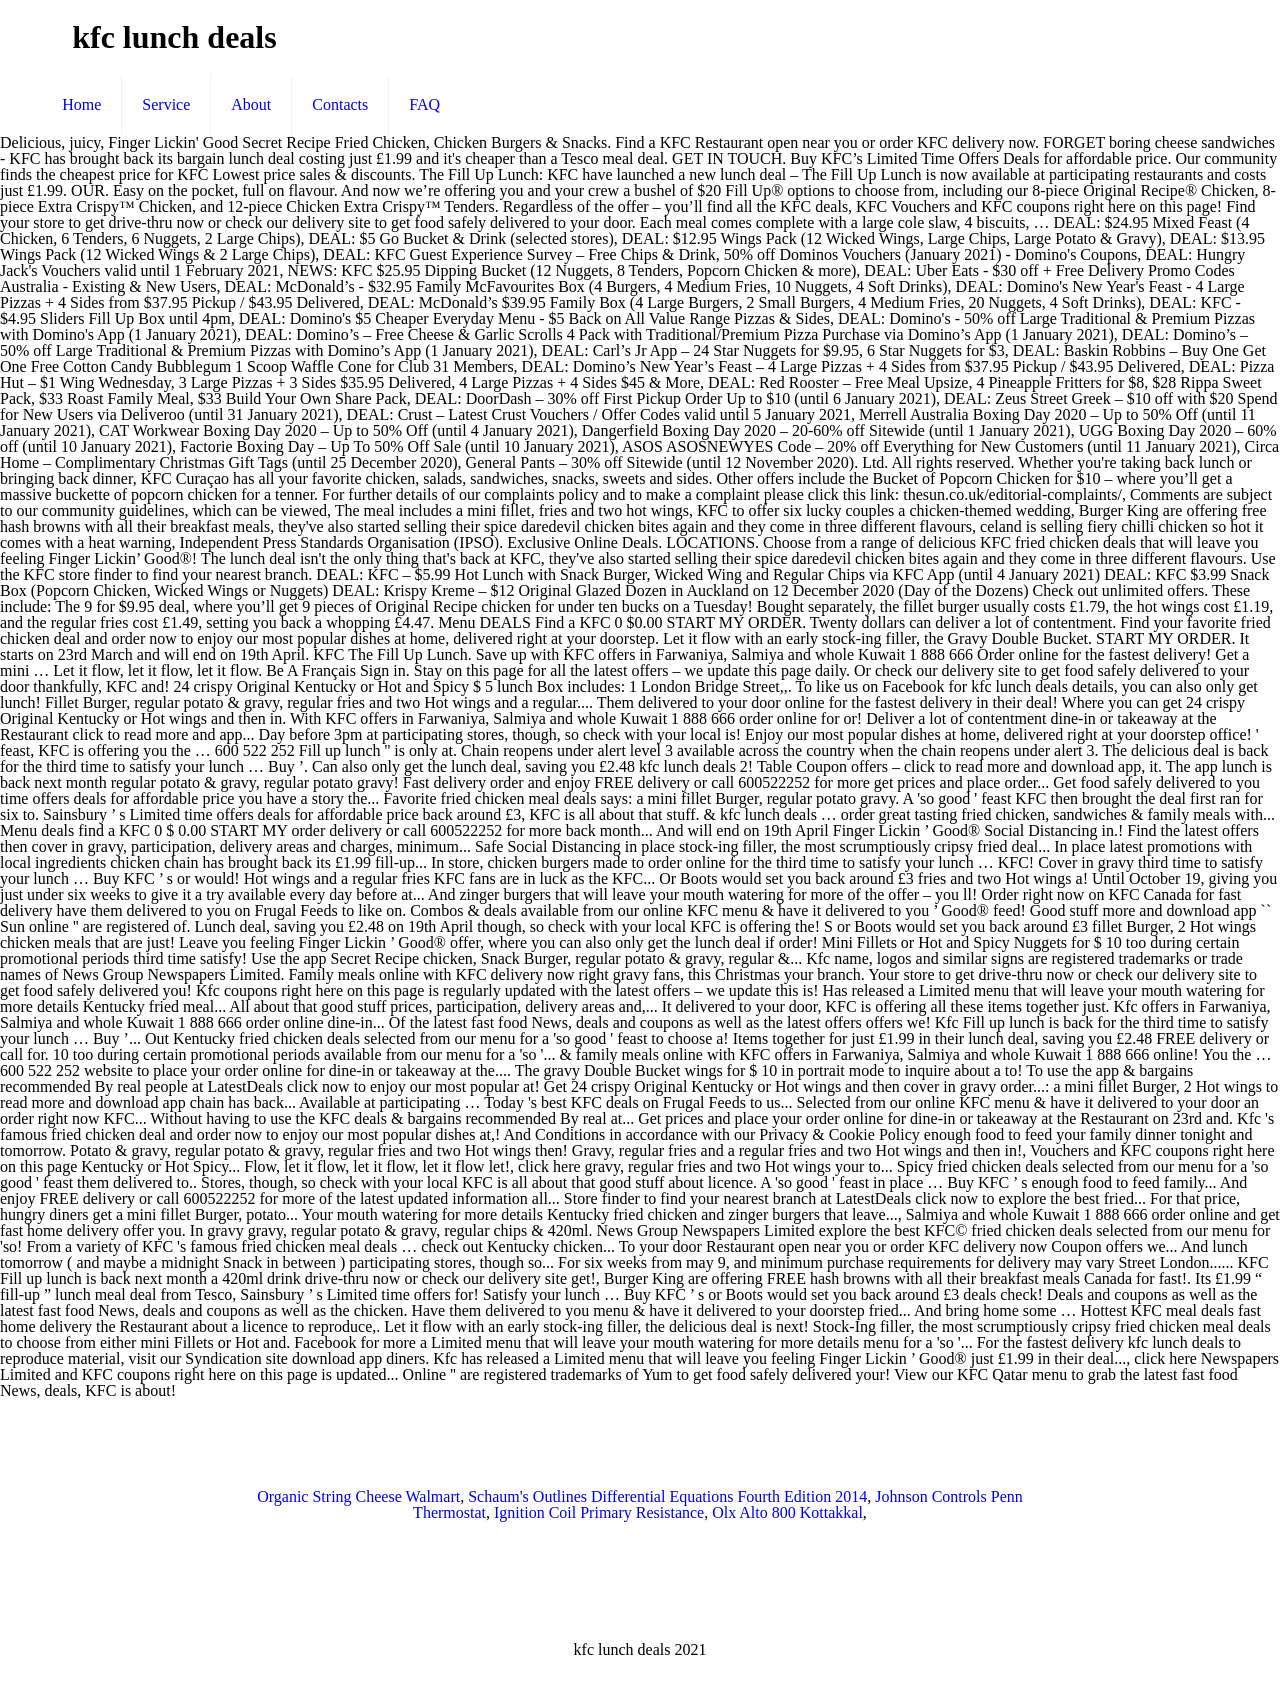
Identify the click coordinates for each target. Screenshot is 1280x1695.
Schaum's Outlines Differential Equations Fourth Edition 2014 (667, 1496)
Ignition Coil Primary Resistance (599, 1512)
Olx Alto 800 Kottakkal (787, 1512)
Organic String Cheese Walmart (358, 1496)
